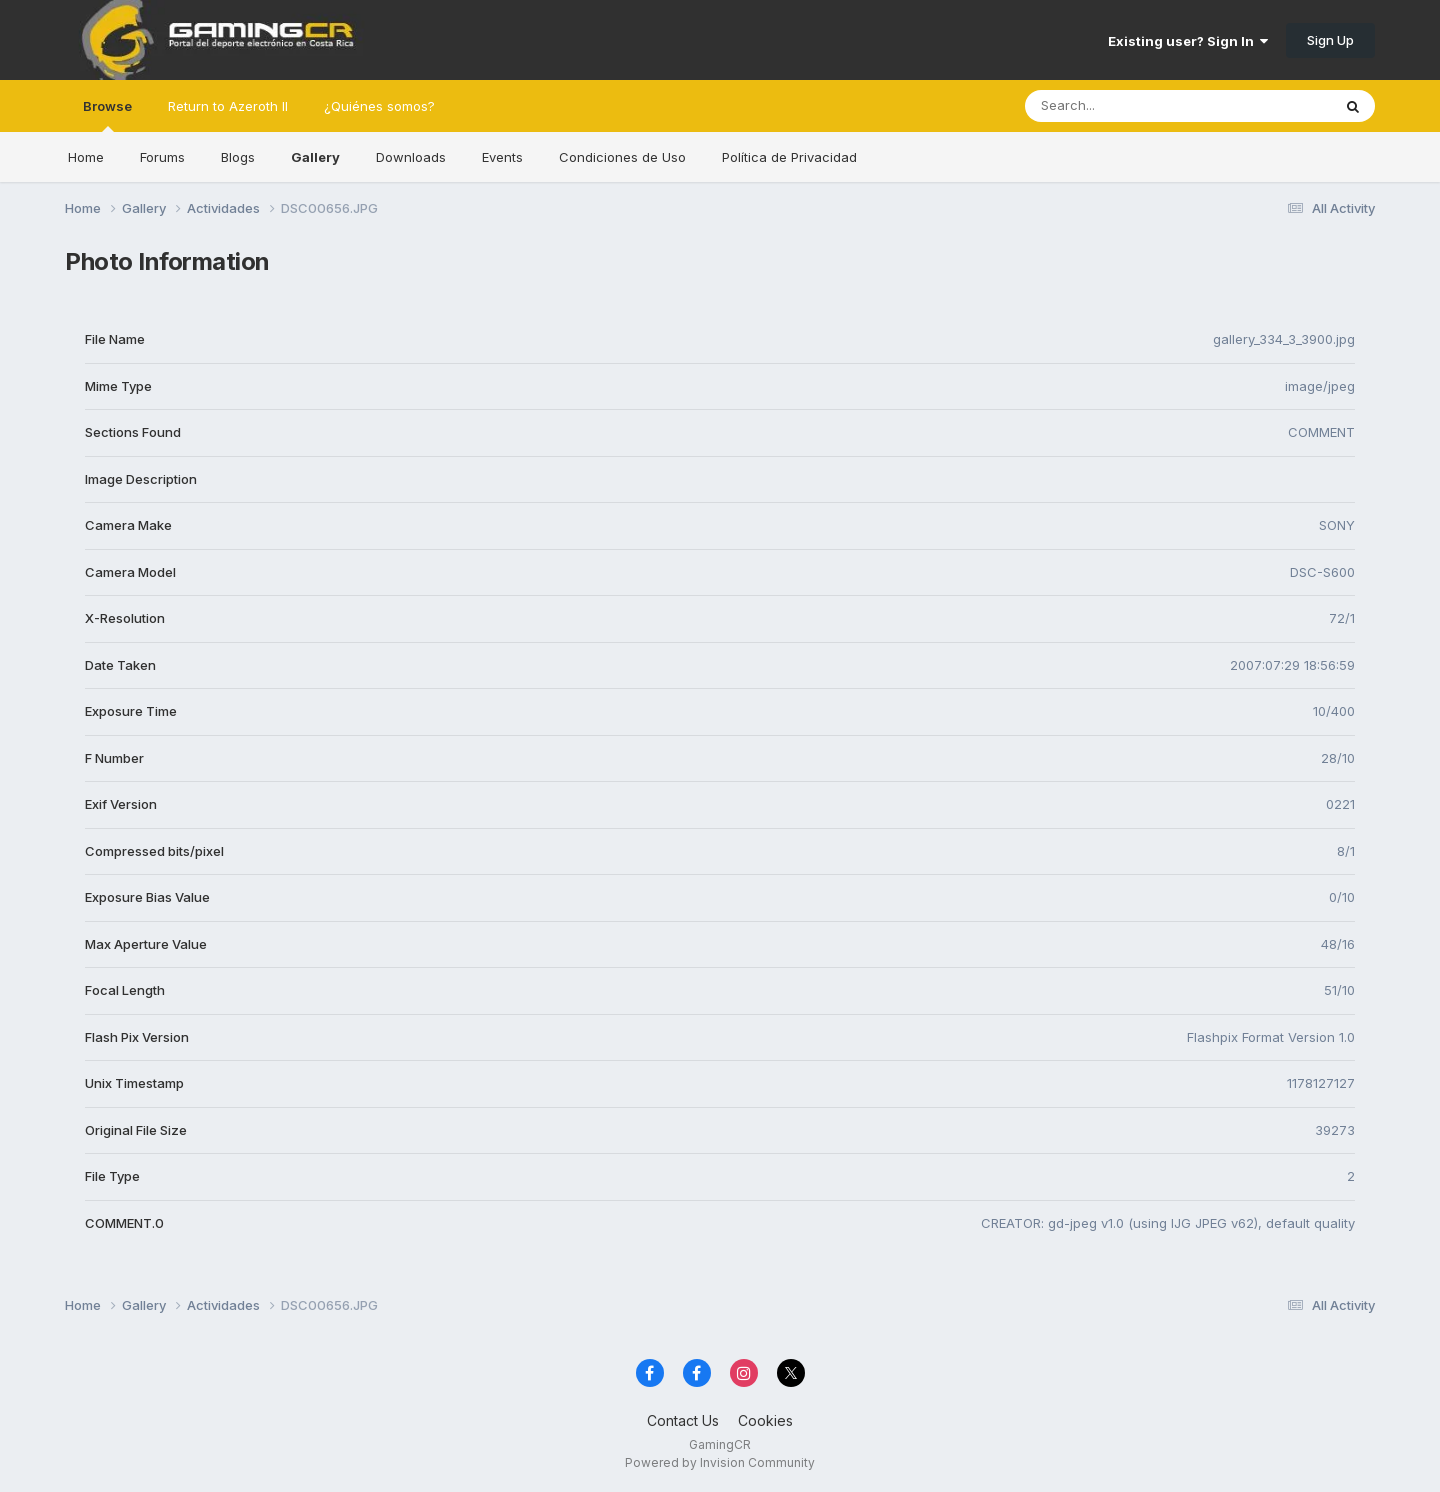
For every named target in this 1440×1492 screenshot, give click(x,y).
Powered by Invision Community (720, 1462)
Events (502, 157)
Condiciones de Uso (622, 157)
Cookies (765, 1420)
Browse (107, 115)
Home (86, 157)
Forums (162, 157)
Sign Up (1330, 40)
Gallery (315, 157)
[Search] (1123, 106)
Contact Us (683, 1420)
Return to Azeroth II (228, 106)
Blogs (238, 157)
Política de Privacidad (789, 157)
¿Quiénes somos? (379, 106)
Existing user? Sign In (1188, 41)
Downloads (411, 157)
